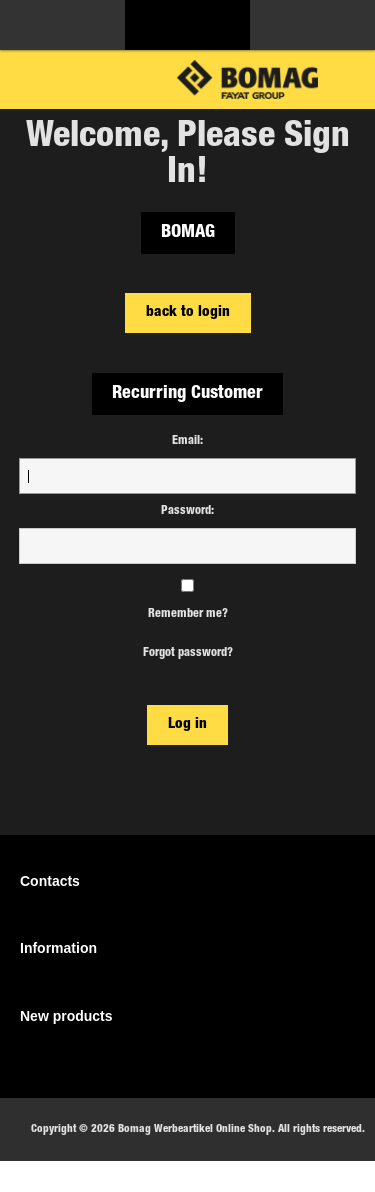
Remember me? (188, 614)
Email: (187, 441)
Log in (187, 724)
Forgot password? (188, 653)
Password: (187, 511)
